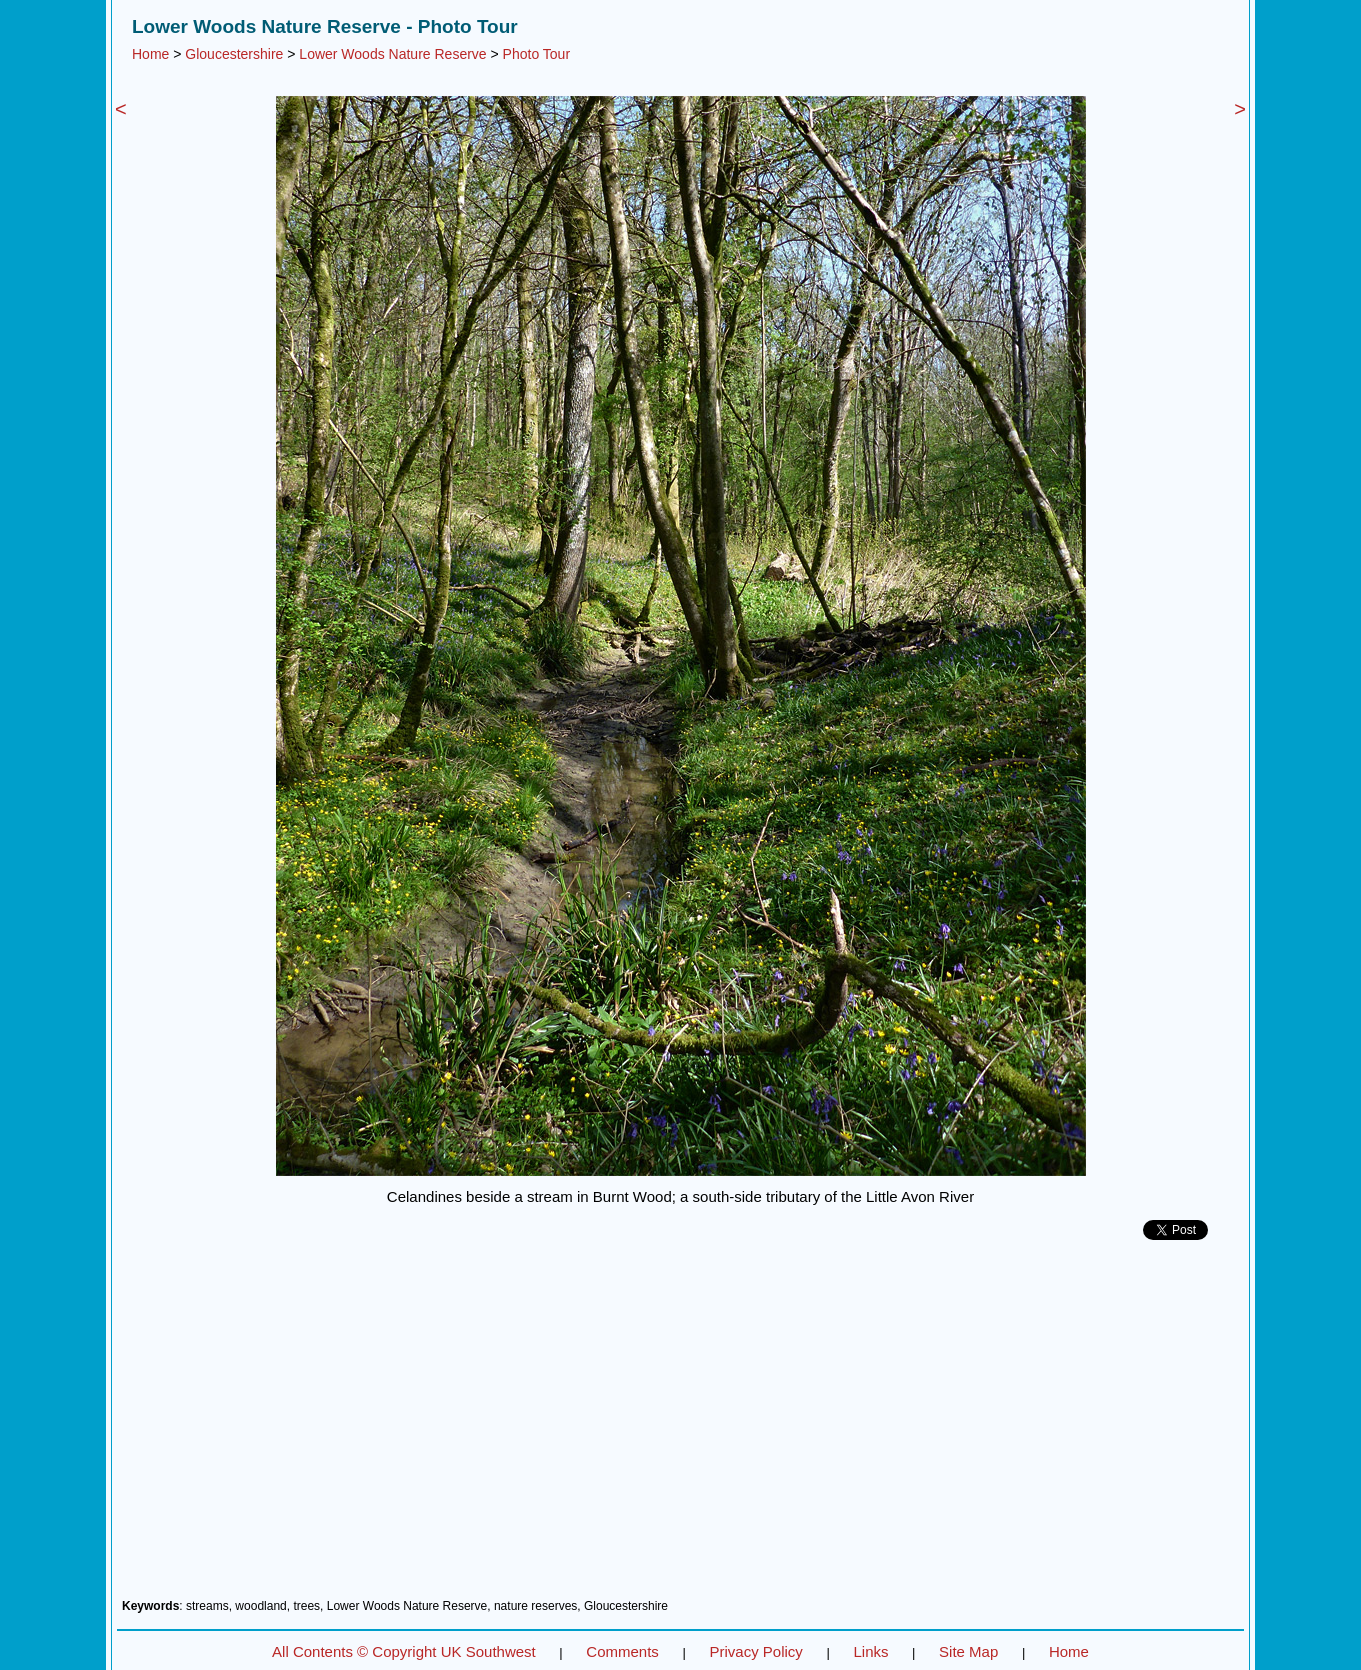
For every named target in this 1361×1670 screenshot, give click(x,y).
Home (150, 54)
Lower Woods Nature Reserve (392, 54)
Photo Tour (536, 54)
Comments (622, 1651)
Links (870, 1651)
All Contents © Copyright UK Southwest (404, 1651)
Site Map (968, 1651)
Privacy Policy (755, 1651)
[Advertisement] (680, 1427)
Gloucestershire (234, 54)
